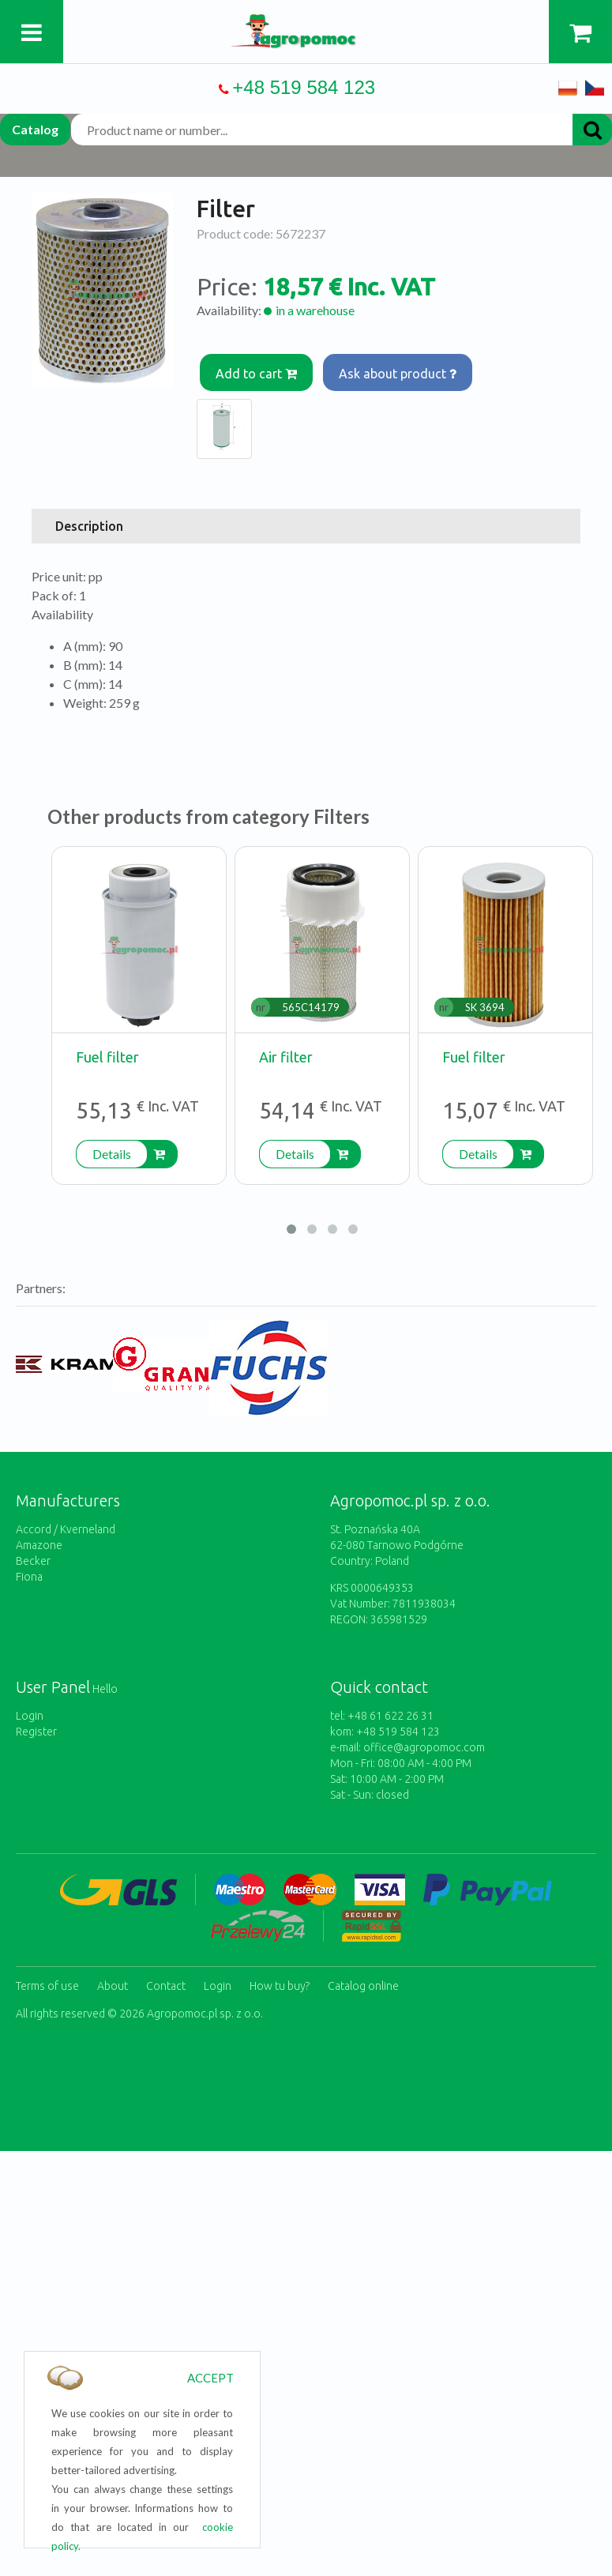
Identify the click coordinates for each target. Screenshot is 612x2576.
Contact (166, 1986)
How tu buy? (280, 1986)
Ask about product (398, 374)
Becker (33, 1561)
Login (29, 1715)
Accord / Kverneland (65, 1529)
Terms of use (47, 1986)
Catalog (35, 129)
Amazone (39, 1545)
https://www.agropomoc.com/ (306, 23)
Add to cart (257, 374)
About (112, 1986)
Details (111, 1153)
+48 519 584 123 (303, 87)
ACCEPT (210, 2378)
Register (36, 1731)
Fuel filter (107, 1057)
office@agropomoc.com (424, 1747)
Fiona (29, 1576)
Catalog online (363, 1986)
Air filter (286, 1057)
